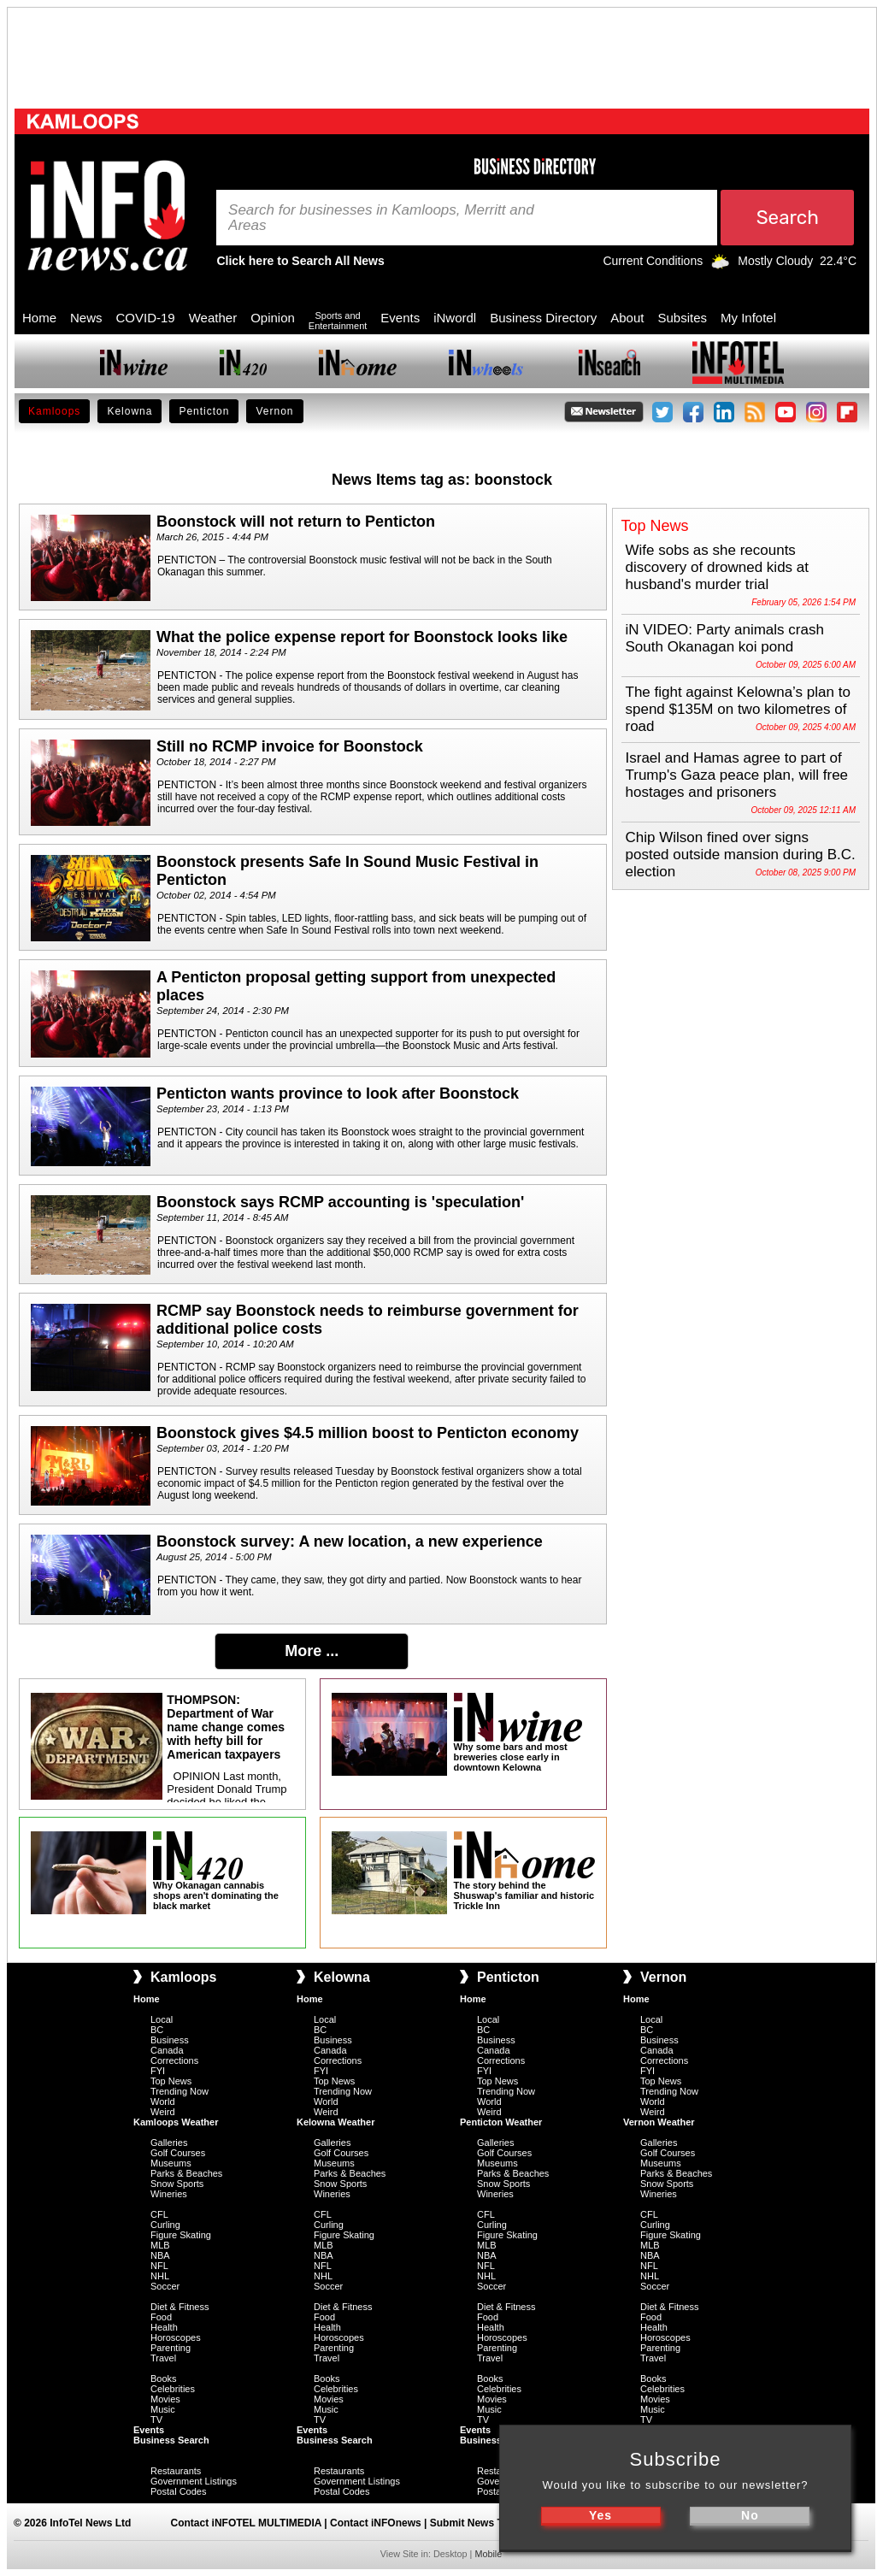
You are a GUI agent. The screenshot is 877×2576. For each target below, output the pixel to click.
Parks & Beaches (186, 2173)
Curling (165, 2224)
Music (162, 2409)
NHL (159, 2276)
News (86, 317)
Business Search (171, 2440)
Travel (163, 2358)
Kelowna (129, 411)
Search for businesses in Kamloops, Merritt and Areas (381, 218)
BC (156, 2030)
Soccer (165, 2286)
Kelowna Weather (336, 2122)
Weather (213, 317)
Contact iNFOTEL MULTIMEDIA (246, 2523)
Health (164, 2327)
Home (39, 317)
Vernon (274, 411)
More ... (311, 1650)
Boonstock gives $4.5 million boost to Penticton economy (367, 1432)
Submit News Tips (474, 2523)
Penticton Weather (501, 2122)
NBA (160, 2255)
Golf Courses (177, 2153)
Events (400, 317)
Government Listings (193, 2481)
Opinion (272, 317)
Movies (165, 2399)
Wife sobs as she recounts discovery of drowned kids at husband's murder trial (717, 567)
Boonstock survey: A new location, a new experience (349, 1541)
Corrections (174, 2060)
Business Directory (543, 317)
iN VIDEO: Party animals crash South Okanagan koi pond (725, 638)
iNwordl (454, 317)
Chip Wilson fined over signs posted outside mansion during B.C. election (741, 854)
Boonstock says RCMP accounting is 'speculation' (340, 1202)
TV (156, 2419)
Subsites (682, 317)
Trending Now (179, 2091)
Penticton (204, 411)
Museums (170, 2163)
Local (161, 2019)
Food (161, 2317)
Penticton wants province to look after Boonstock (337, 1093)
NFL (159, 2266)
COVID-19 (145, 317)
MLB (160, 2245)
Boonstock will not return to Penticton (295, 521)
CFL (159, 2214)
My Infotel (748, 317)
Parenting (170, 2348)
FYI (157, 2071)
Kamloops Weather (175, 2122)
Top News (170, 2081)
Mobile (488, 2554)
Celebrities (172, 2389)
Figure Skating (180, 2235)
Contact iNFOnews (375, 2523)
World (162, 2101)
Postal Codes (178, 2491)
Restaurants (175, 2471)
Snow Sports (176, 2183)
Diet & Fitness (179, 2307)
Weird (162, 2112)
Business (169, 2040)
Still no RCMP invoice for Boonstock (289, 746)
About (627, 317)
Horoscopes (175, 2337)
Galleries (168, 2142)
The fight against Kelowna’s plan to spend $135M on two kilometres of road (738, 709)
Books (163, 2378)
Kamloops (54, 411)
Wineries (168, 2194)
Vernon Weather (659, 2122)
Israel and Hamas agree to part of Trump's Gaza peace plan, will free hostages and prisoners (737, 775)
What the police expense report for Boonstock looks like (362, 636)
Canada (167, 2050)
